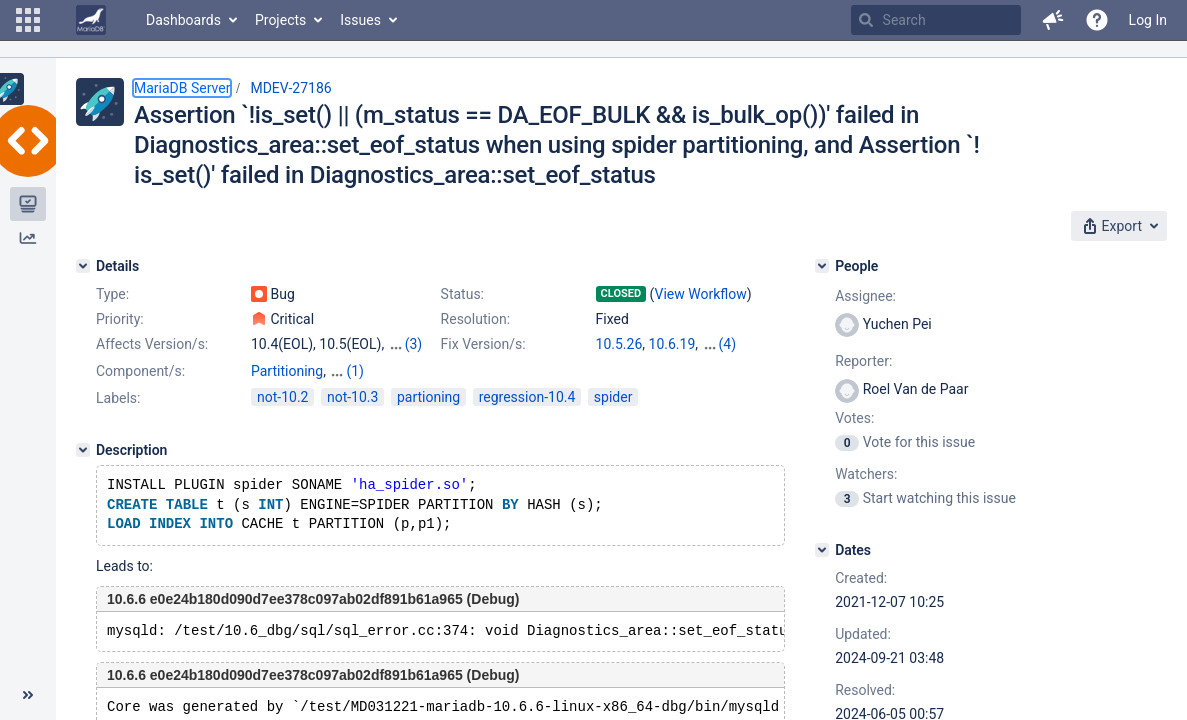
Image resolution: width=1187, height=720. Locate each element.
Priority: (120, 319)
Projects (280, 20)
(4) (728, 344)
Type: (112, 294)
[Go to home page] (91, 20)
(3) (414, 344)
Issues (360, 20)
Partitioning (287, 371)
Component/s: (140, 371)
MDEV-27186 (290, 88)
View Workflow (701, 294)
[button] (28, 20)
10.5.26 (619, 344)
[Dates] (822, 550)
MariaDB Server (182, 88)
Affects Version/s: (152, 344)
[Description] (83, 450)
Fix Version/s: (483, 344)
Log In (1148, 20)
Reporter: (863, 361)
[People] (822, 266)
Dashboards (183, 20)
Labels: (118, 398)
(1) (355, 371)
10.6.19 (672, 344)
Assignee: (865, 296)
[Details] (83, 266)
